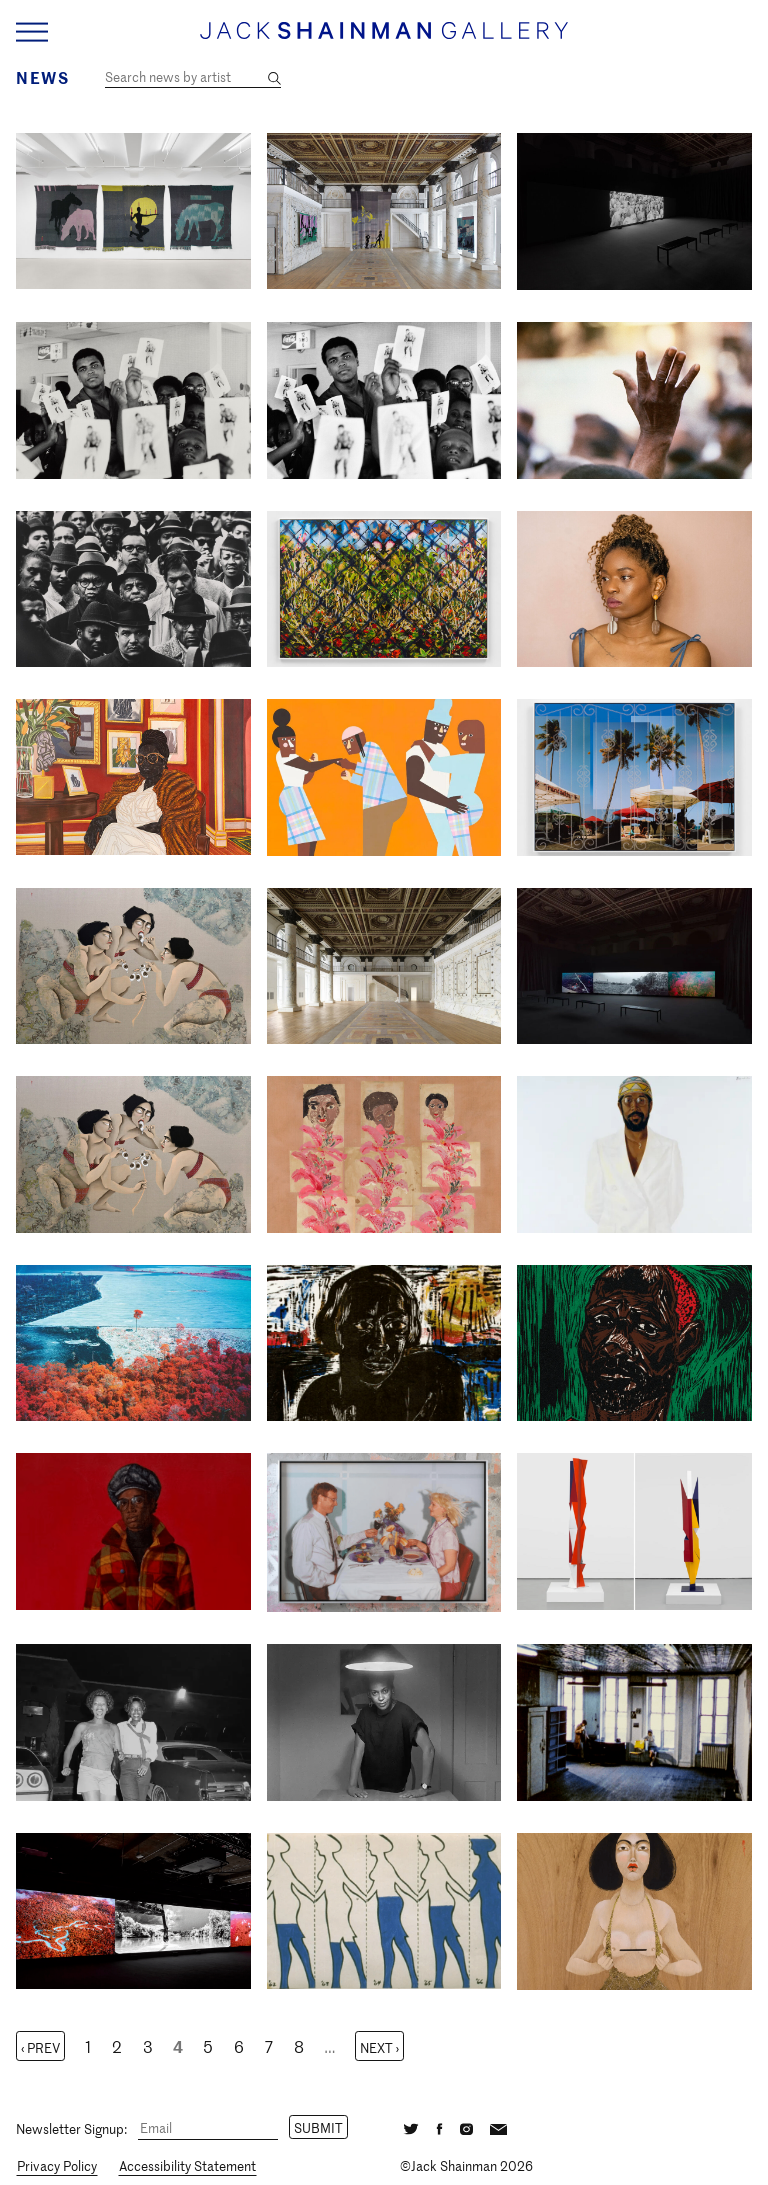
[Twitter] (411, 2127)
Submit (318, 2127)
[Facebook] (440, 2127)
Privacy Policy (57, 2165)
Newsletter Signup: (71, 2127)
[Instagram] (466, 2127)
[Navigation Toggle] (32, 32)
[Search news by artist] (193, 77)
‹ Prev (40, 2047)
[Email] (208, 2128)
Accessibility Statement (187, 2165)
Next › (379, 2047)
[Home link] (384, 39)
